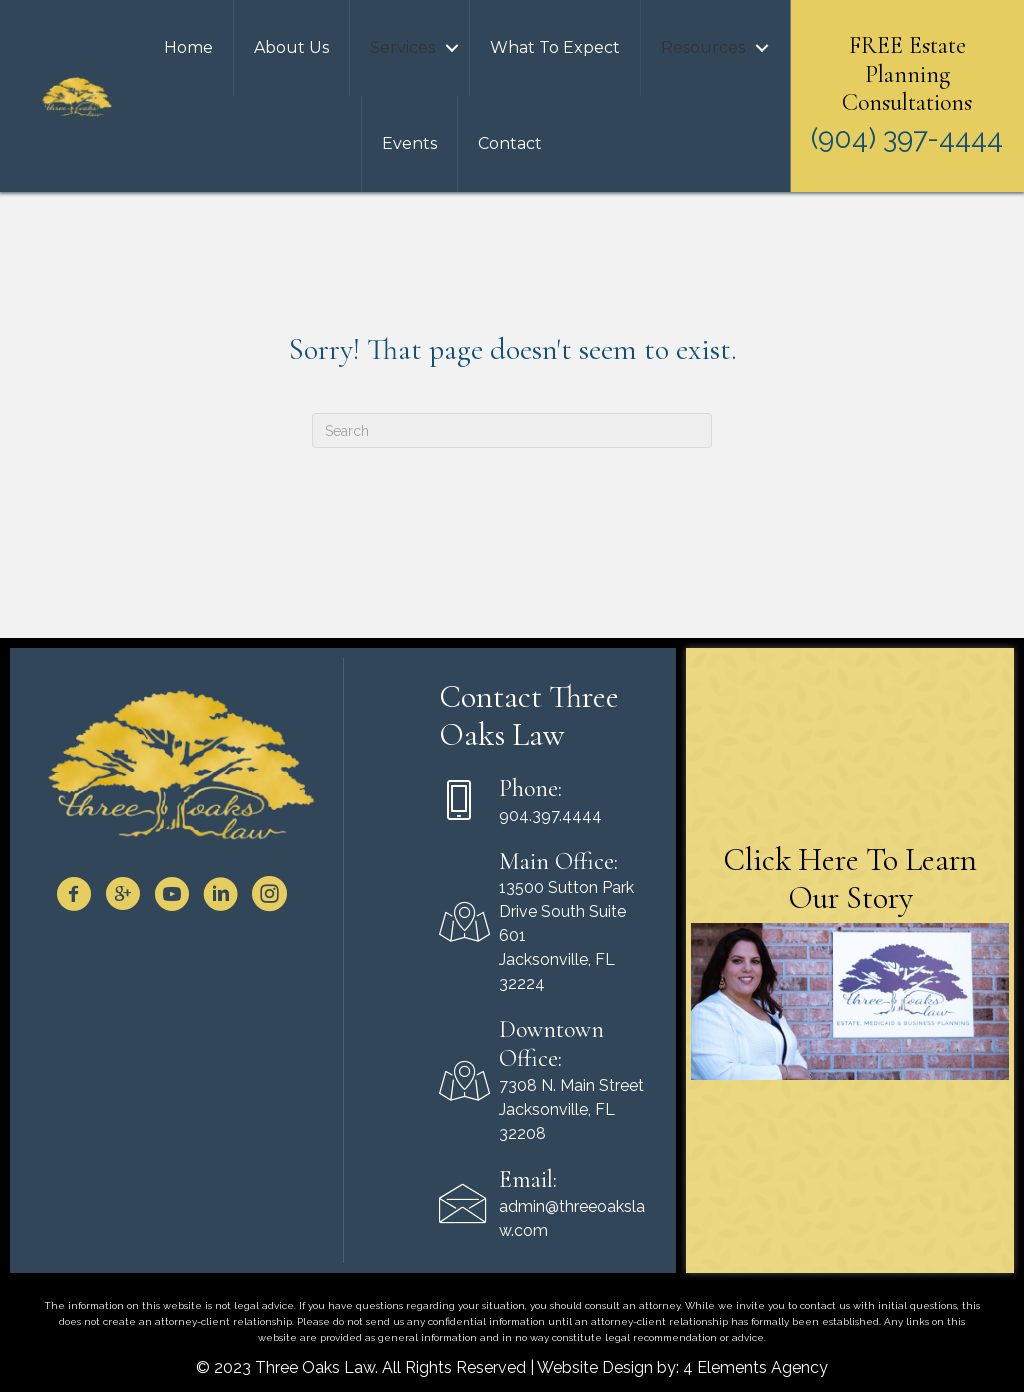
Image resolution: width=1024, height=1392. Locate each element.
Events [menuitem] (409, 143)
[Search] (512, 430)
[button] (452, 48)
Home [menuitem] (188, 47)
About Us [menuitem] (291, 47)
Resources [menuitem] (703, 47)
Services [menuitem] (402, 47)
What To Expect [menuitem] (555, 47)
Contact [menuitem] (510, 143)
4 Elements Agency (755, 1367)
